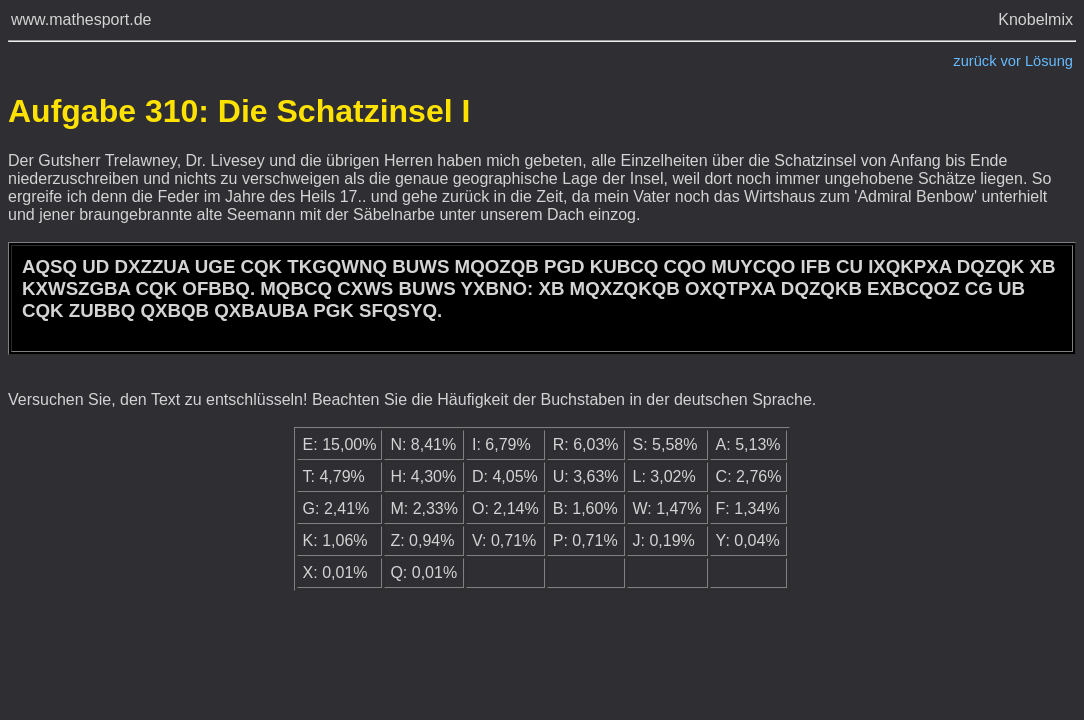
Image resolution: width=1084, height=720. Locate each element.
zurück (974, 61)
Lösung (1049, 61)
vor (1011, 61)
